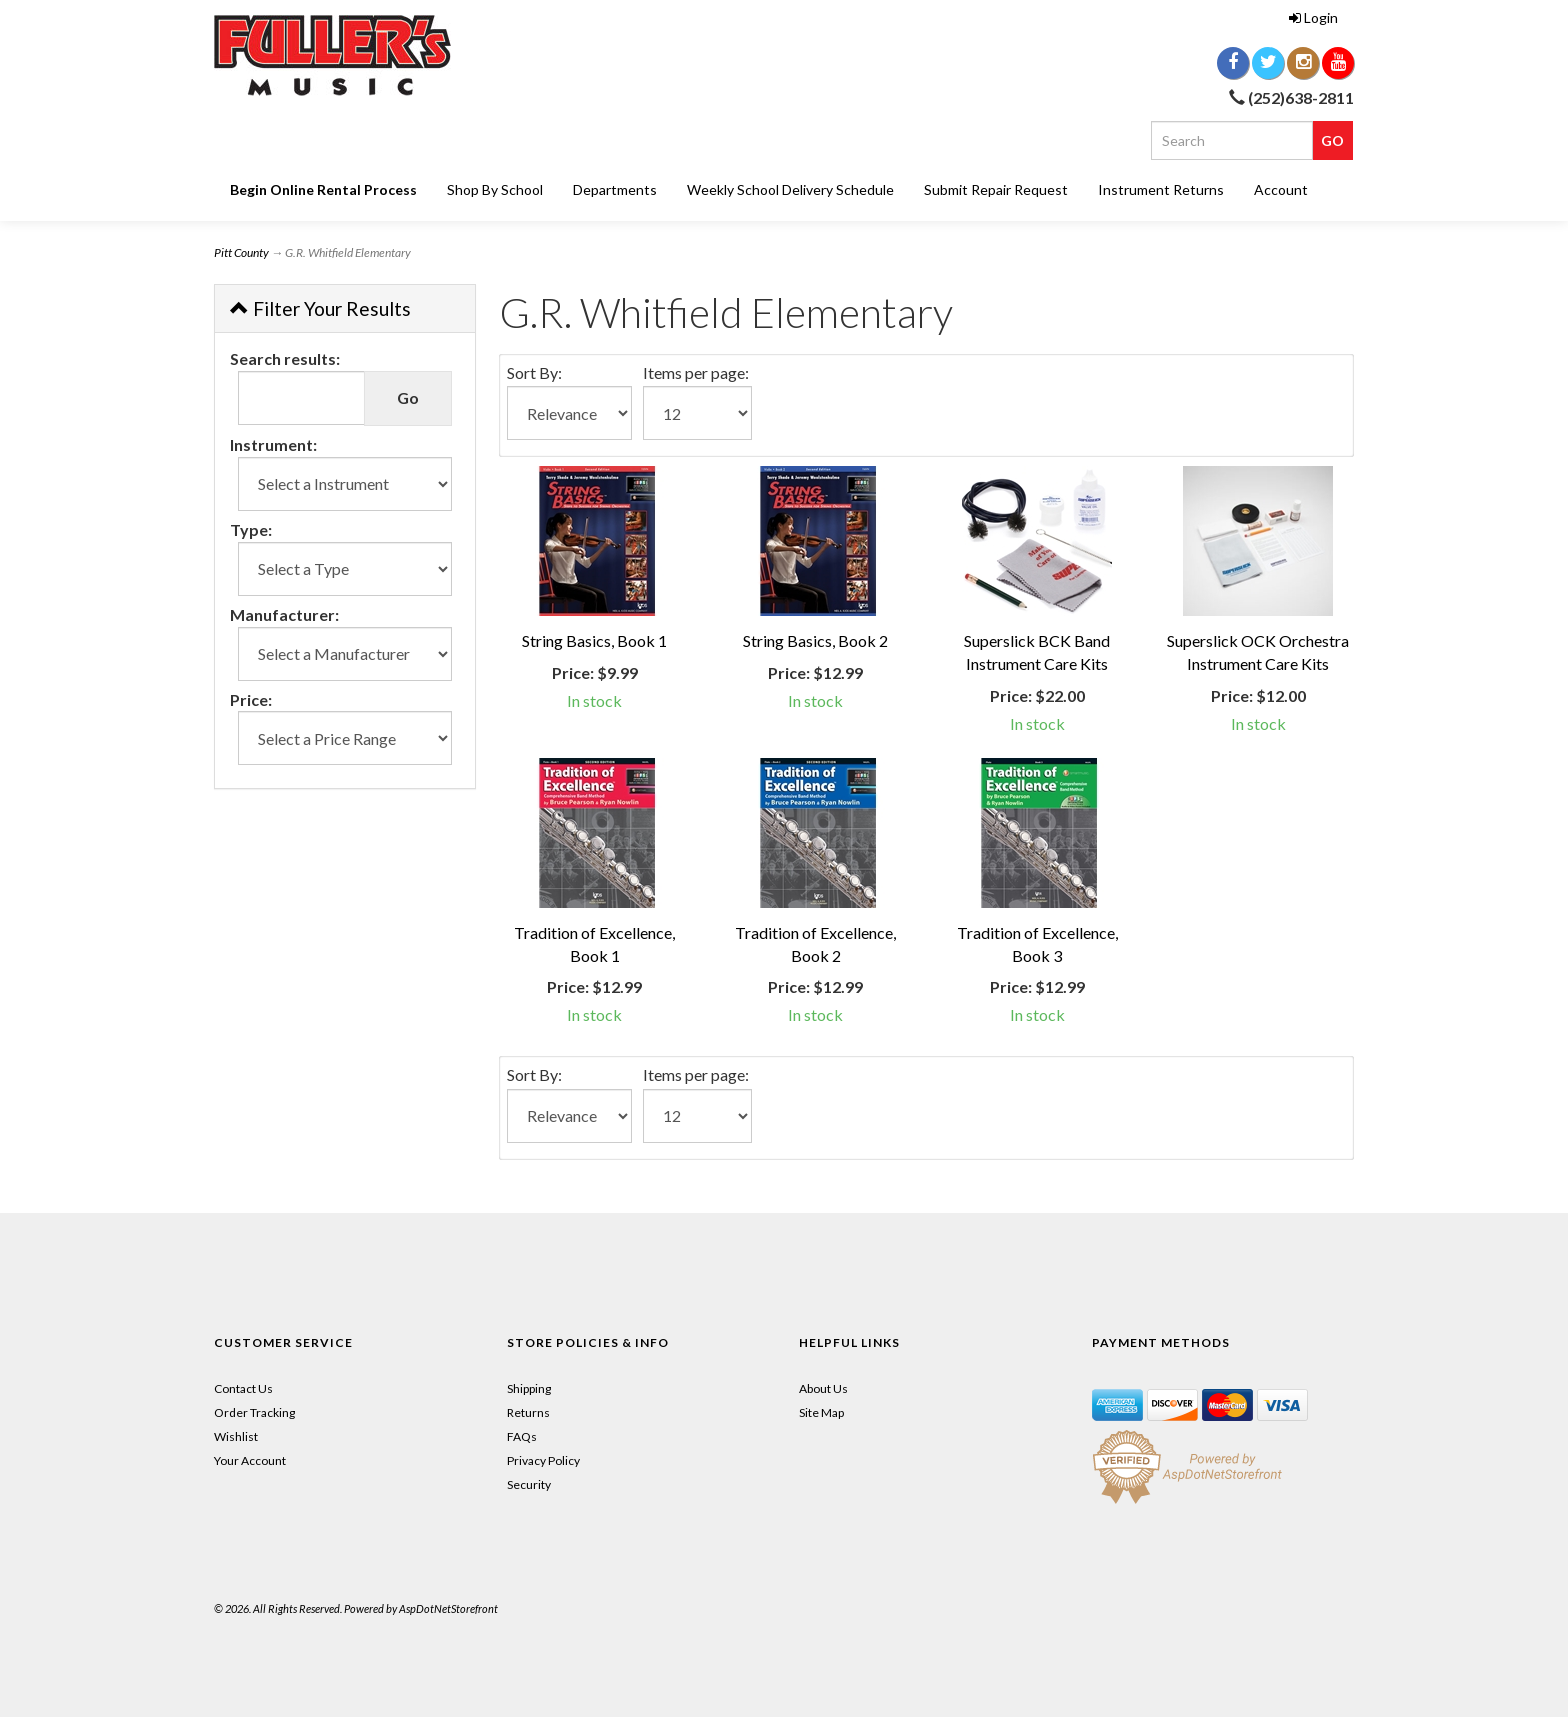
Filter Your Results (320, 308)
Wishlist (236, 1436)
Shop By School (495, 189)
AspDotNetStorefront (448, 1608)
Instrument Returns (1161, 189)
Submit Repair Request (996, 189)
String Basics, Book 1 (594, 640)
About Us (823, 1388)
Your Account (250, 1460)
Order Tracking (254, 1412)
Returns (528, 1412)
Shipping (529, 1388)
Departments (615, 189)
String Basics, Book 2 (815, 640)
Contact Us (243, 1388)
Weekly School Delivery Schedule (790, 189)
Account (1281, 189)
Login (1313, 17)
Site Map (821, 1412)
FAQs (522, 1436)
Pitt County (241, 252)
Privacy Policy (543, 1460)
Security (529, 1484)
